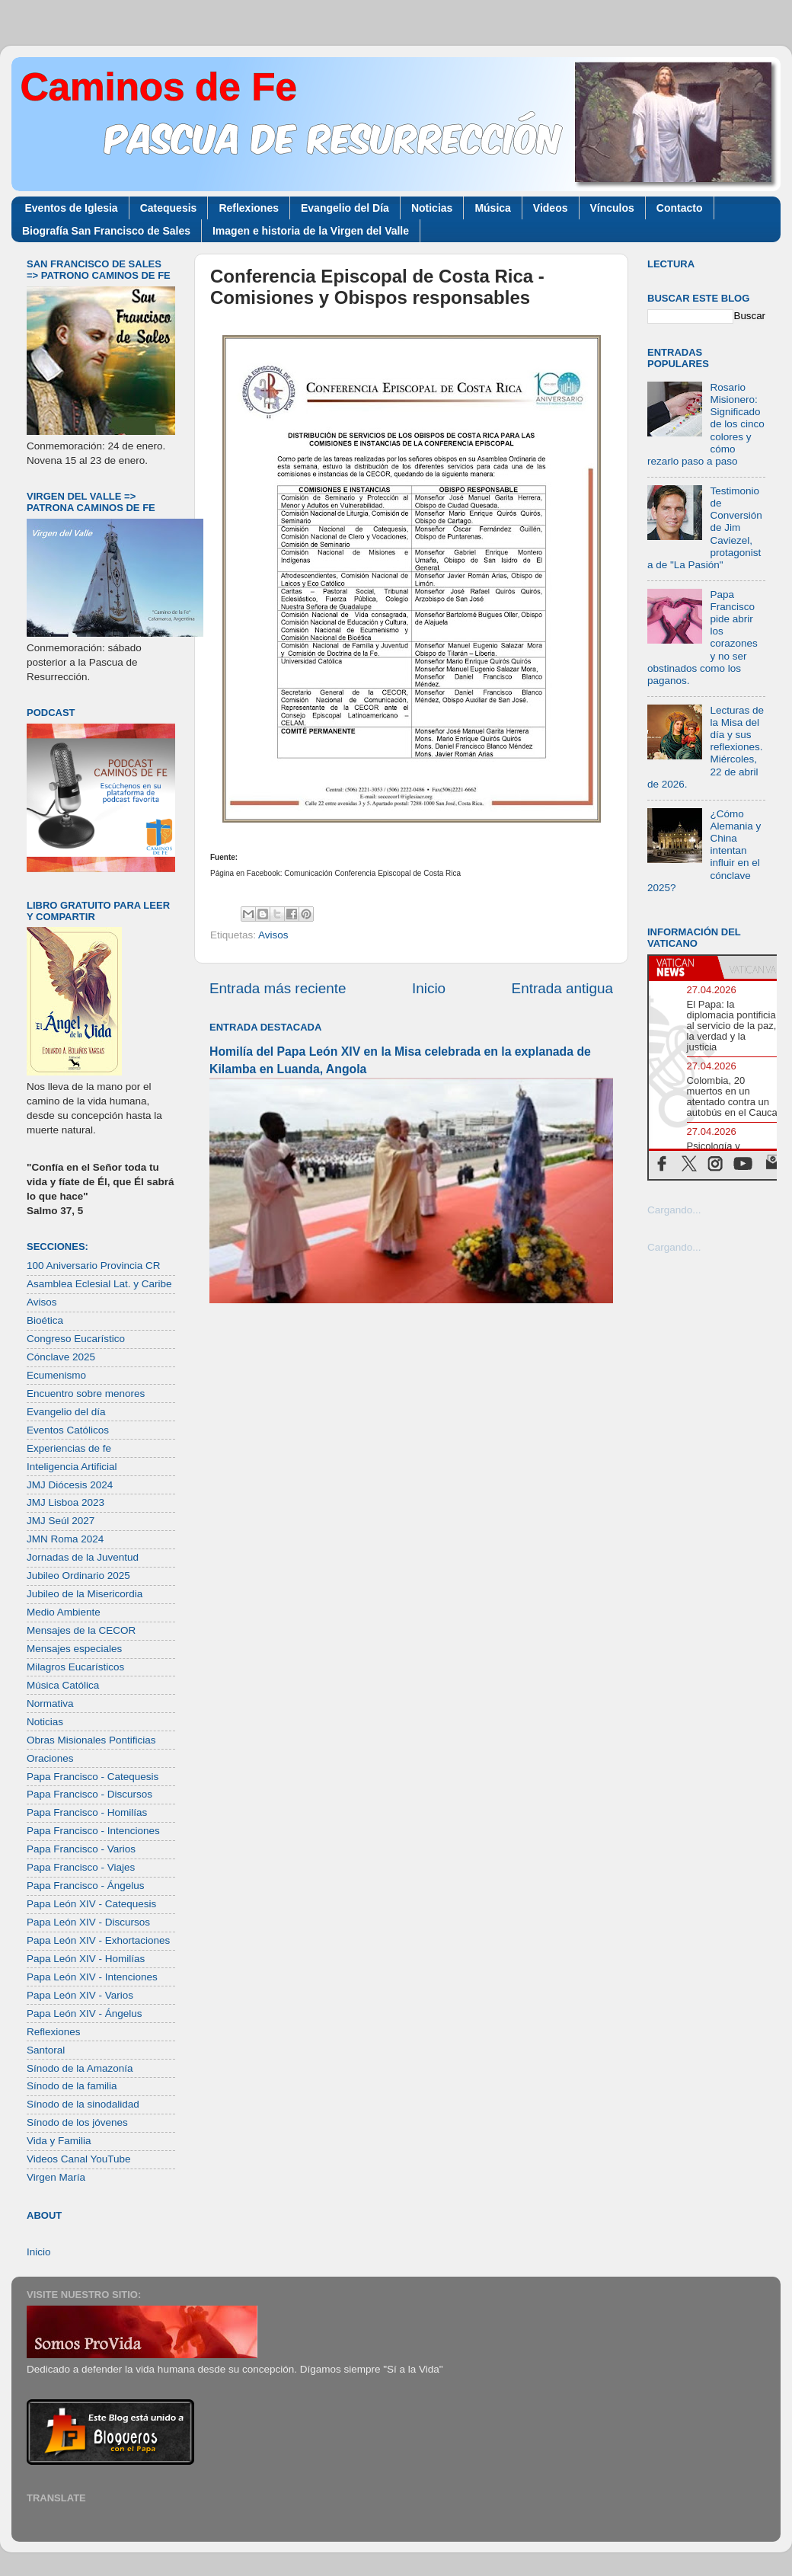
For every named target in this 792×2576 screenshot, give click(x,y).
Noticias (431, 208)
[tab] (683, 967)
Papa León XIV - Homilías (86, 1958)
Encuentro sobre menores (86, 1393)
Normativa (50, 1703)
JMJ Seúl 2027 (60, 1520)
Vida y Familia (59, 2140)
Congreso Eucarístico (76, 1338)
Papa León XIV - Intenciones (92, 1977)
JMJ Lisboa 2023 (65, 1502)
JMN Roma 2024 (65, 1539)
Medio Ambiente (64, 1612)
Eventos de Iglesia (71, 208)
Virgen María (56, 2177)
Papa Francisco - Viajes (81, 1867)
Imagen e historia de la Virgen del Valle (310, 231)
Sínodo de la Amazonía (80, 2068)
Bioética (45, 1320)
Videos (550, 208)
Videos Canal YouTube (79, 2159)
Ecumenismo (56, 1375)
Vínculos (612, 208)
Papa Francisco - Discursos (89, 1794)
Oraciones (50, 1758)
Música (492, 208)
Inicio (429, 988)
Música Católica (63, 1685)
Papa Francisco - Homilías (87, 1812)
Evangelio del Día (345, 208)
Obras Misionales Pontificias (91, 1740)
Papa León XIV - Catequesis (91, 1904)
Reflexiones (249, 208)
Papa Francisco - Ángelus (86, 1885)
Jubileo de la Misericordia (84, 1594)
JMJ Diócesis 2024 (70, 1485)
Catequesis (168, 208)
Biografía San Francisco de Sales (106, 231)
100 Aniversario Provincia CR (94, 1265)
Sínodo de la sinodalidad (83, 2104)
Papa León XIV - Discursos (88, 1922)
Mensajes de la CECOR (81, 1630)
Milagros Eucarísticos (75, 1667)
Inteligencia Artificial (72, 1466)
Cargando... (674, 1210)
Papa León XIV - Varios (80, 1995)
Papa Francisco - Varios (81, 1849)
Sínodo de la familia (72, 2086)
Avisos (273, 935)
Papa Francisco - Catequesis (92, 1776)
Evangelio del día (66, 1411)
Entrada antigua (562, 988)
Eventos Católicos (68, 1430)
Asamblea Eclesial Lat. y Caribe (99, 1284)
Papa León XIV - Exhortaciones (98, 1940)
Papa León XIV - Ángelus (84, 2013)
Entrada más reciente (277, 988)
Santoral (46, 2050)
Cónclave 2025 (61, 1357)
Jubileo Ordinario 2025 (78, 1575)
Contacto (679, 208)
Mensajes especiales (74, 1648)
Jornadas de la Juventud (83, 1557)
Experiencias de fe (69, 1448)
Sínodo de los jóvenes (77, 2122)
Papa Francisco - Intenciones (93, 1830)
